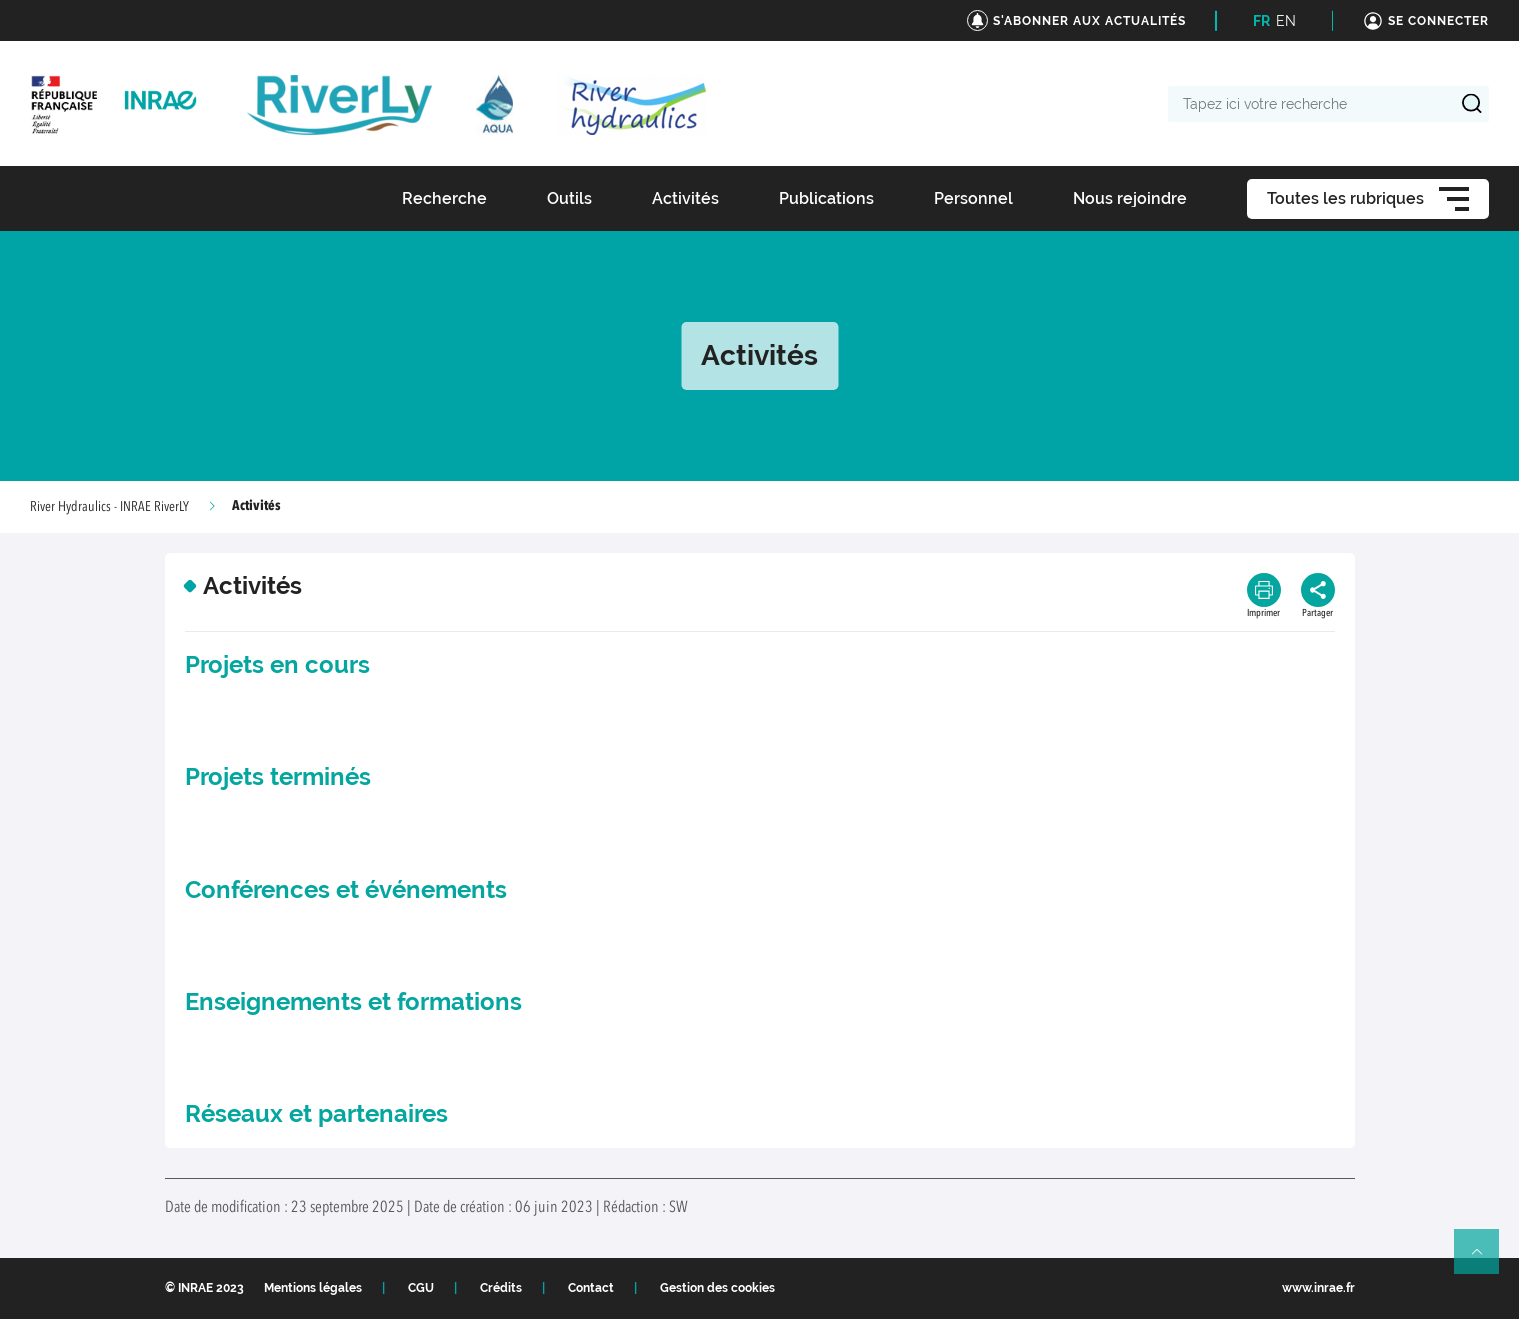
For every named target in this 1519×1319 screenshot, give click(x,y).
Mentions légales (313, 1288)
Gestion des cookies (717, 1288)
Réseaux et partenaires (316, 1113)
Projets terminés (278, 776)
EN (1286, 21)
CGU (421, 1288)
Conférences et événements (346, 889)
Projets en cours (277, 664)
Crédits (501, 1288)
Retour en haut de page (1485, 1260)
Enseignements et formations (353, 1001)
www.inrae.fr (1318, 1288)
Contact (591, 1288)
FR (1261, 21)
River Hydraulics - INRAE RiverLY (109, 507)
